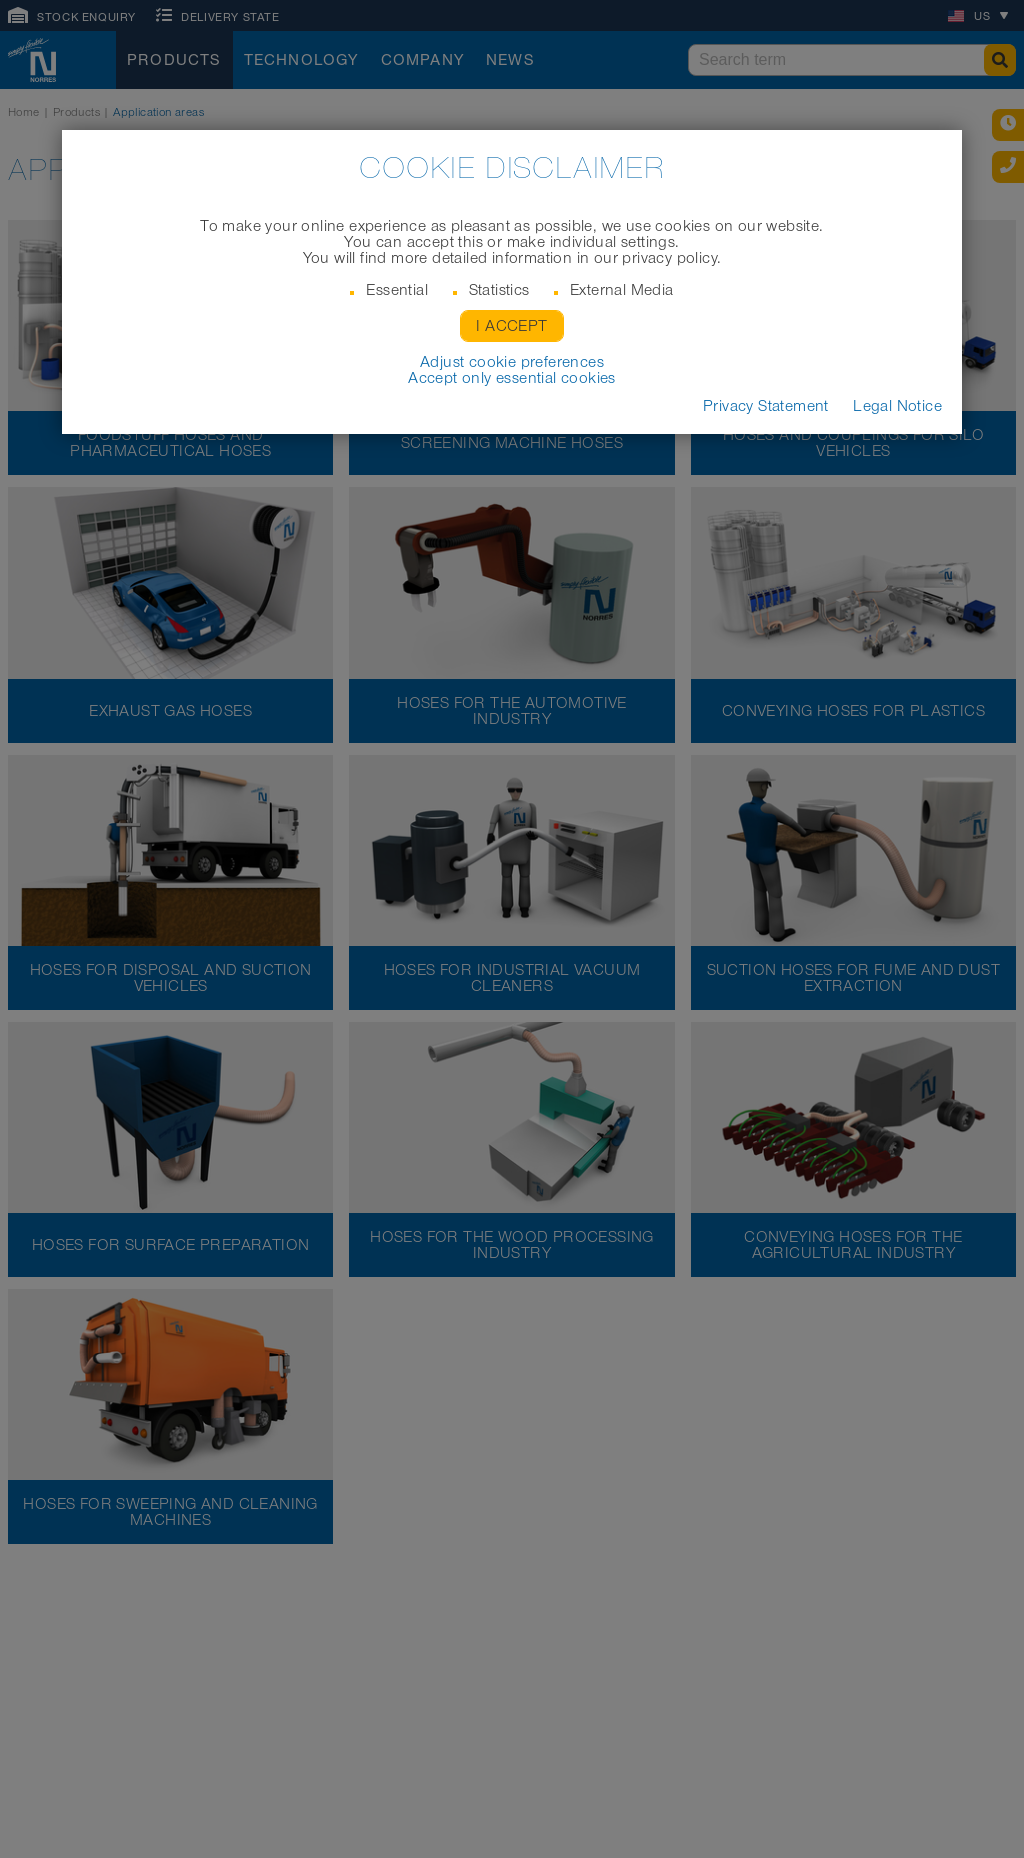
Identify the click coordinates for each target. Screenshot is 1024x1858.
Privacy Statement (766, 406)
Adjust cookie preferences (512, 362)
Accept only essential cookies (512, 378)
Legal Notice (897, 406)
